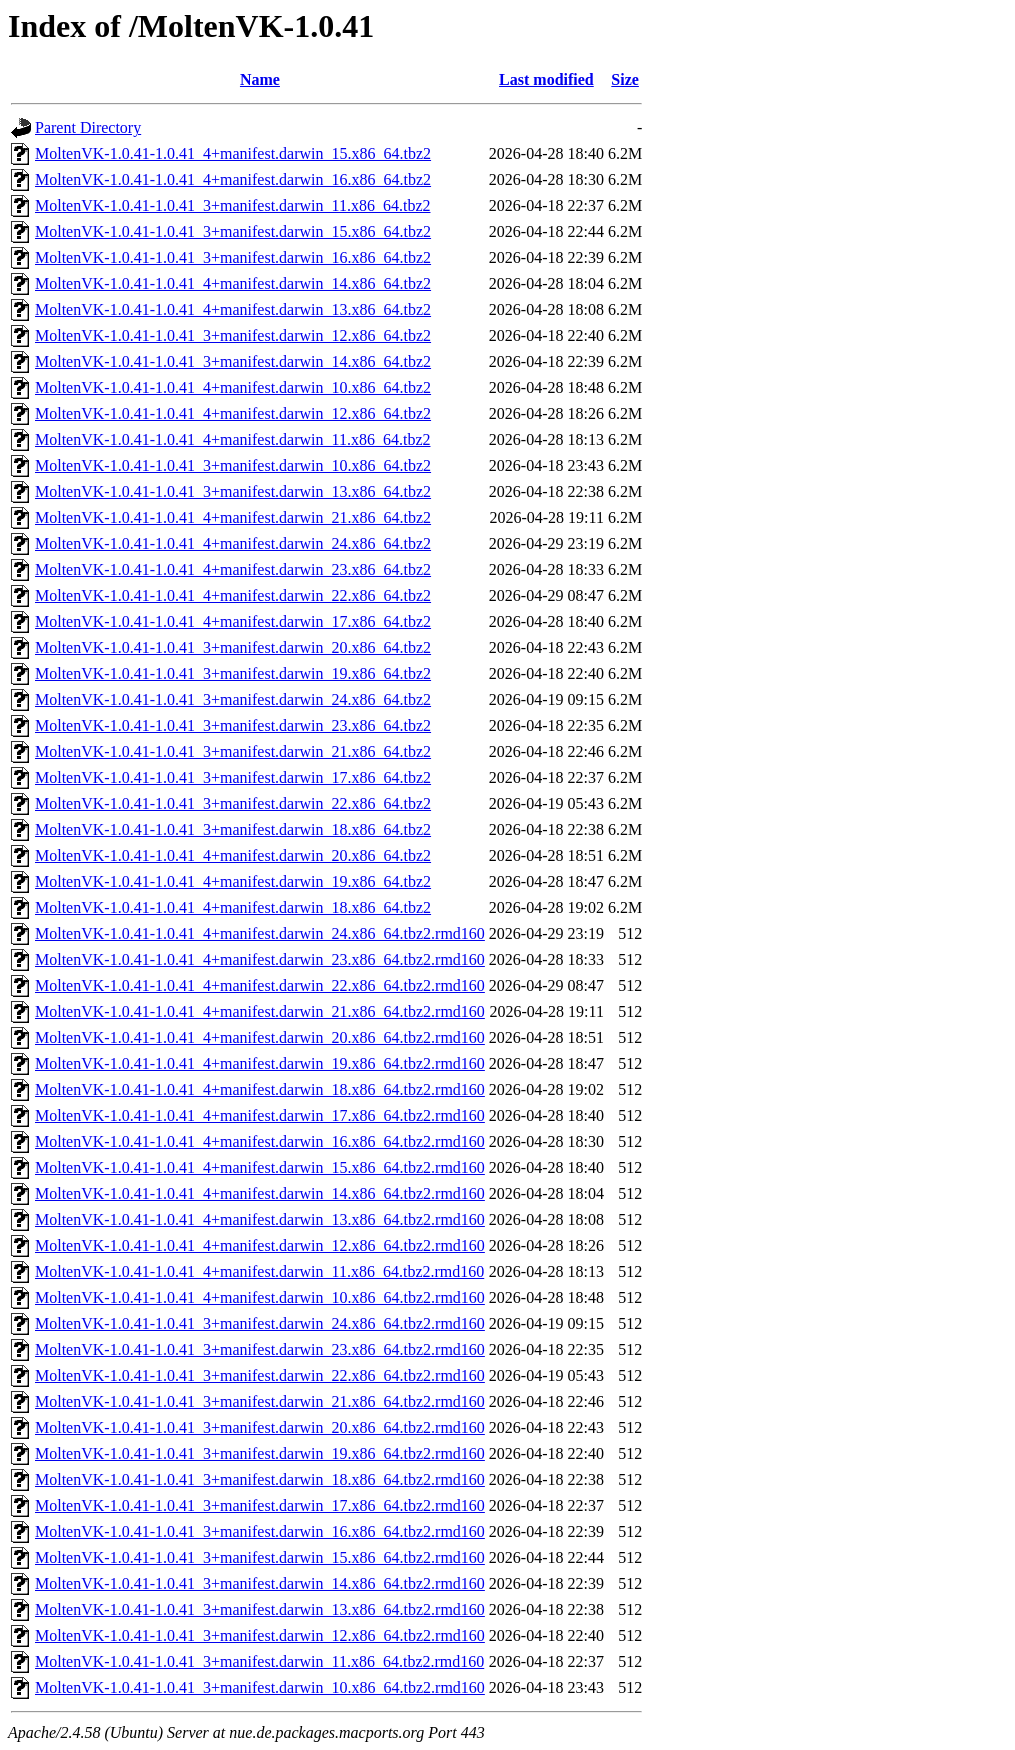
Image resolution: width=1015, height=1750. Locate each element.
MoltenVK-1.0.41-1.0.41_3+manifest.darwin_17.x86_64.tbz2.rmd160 (260, 1505)
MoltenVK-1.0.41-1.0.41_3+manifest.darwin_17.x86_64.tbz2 (233, 777)
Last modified (546, 79)
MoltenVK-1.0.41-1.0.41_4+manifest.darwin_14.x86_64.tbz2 (233, 283)
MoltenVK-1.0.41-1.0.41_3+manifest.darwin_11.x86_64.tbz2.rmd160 (259, 1661)
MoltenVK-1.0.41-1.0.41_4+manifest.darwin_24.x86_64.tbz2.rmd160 (260, 933)
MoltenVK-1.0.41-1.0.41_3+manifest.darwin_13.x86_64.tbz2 (233, 491)
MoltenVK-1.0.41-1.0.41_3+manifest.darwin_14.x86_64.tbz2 (233, 361)
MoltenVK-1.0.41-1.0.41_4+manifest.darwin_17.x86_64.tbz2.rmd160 (260, 1115)
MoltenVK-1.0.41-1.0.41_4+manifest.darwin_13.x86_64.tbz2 (233, 309)
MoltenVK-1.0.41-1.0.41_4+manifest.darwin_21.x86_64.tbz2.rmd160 (260, 1011)
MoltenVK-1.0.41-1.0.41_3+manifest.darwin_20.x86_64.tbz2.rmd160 (260, 1427)
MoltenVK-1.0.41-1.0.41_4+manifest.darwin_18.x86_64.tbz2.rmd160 (260, 1089)
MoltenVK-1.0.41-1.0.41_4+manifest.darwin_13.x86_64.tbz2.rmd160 (260, 1219)
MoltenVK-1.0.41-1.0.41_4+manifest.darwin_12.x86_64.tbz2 (233, 413)
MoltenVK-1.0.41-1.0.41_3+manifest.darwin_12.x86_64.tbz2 (233, 335)
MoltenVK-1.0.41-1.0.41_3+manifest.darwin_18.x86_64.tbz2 (233, 829)
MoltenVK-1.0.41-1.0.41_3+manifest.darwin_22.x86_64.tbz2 (233, 803)
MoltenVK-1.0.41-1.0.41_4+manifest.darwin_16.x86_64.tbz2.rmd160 (260, 1141)
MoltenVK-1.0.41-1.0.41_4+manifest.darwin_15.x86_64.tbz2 (233, 153)
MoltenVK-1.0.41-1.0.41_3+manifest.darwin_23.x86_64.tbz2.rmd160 (260, 1349)
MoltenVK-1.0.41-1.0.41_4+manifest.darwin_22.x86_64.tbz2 (233, 595)
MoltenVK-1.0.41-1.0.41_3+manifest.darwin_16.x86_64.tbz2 (233, 257)
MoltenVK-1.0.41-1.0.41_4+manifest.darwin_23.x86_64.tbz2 (233, 569)
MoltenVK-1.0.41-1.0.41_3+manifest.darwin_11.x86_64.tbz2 (232, 205)
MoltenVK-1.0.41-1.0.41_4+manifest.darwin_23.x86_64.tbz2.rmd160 (260, 959)
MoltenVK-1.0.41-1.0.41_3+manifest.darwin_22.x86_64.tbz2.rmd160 (260, 1375)
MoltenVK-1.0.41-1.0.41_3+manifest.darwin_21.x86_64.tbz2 (233, 751)
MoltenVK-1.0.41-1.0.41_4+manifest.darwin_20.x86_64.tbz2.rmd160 (260, 1037)
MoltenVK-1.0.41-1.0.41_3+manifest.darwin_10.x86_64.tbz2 (233, 465)
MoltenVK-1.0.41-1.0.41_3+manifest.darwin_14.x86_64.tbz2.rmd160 (260, 1583)
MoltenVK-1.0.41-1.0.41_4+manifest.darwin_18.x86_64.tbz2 (233, 907)
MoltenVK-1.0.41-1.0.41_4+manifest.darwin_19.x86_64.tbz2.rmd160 (260, 1063)
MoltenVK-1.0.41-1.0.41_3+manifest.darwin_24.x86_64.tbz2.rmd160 (260, 1323)
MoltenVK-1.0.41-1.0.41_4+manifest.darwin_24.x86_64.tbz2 (233, 543)
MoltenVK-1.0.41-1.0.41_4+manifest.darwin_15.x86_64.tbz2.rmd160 (260, 1167)
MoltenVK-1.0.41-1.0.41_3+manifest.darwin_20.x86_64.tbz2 (233, 647)
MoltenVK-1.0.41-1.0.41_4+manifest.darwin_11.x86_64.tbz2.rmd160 (259, 1271)
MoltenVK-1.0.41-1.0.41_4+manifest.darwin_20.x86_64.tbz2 (233, 855)
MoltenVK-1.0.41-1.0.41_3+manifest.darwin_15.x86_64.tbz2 (233, 231)
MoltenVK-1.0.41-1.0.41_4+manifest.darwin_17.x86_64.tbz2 (233, 621)
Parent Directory (88, 127)
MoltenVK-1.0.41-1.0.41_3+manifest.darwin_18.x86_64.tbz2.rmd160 (260, 1479)
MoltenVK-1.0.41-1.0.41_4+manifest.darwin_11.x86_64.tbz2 (232, 439)
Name (260, 79)
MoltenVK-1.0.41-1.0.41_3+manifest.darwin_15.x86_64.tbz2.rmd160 (260, 1557)
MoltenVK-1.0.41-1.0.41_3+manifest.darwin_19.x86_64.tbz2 (233, 673)
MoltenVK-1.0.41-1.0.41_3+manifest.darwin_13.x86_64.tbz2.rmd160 (260, 1609)
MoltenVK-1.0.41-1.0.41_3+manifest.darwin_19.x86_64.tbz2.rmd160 (260, 1453)
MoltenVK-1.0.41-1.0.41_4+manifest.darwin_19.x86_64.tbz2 (233, 881)
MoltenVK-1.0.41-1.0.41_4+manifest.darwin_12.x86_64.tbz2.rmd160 (260, 1245)
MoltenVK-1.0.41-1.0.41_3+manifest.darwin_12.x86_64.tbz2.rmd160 (260, 1635)
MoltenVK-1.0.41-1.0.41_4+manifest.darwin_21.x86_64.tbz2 (233, 517)
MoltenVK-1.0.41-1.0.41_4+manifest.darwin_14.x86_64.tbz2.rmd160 (260, 1193)
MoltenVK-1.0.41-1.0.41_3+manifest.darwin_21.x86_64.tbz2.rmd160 (260, 1401)
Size (625, 79)
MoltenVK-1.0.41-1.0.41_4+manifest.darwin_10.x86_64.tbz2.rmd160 (260, 1297)
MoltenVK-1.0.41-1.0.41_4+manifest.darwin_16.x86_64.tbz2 (233, 179)
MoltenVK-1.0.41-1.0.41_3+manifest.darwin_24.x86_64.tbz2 (233, 699)
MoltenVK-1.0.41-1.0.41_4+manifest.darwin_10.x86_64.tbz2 (233, 387)
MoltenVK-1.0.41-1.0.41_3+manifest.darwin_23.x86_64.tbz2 (233, 725)
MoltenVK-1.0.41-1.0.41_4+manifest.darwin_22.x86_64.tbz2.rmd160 (260, 985)
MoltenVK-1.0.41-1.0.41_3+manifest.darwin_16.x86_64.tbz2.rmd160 (260, 1531)
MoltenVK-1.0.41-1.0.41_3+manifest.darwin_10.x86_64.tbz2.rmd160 (260, 1687)
